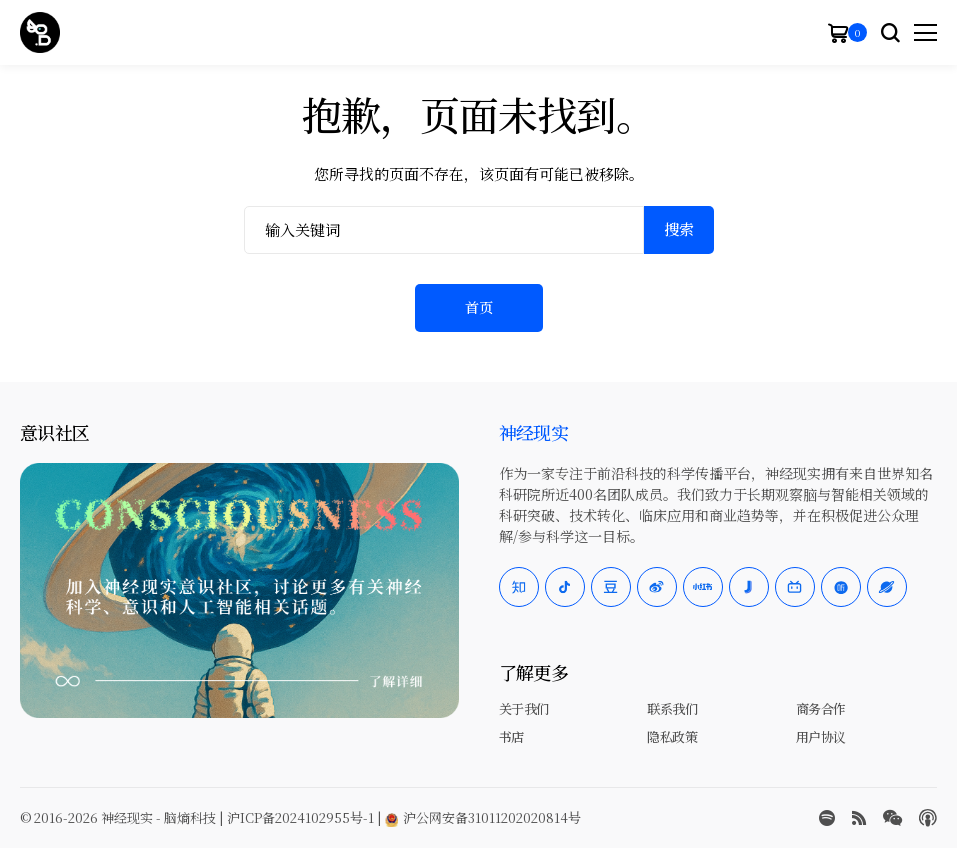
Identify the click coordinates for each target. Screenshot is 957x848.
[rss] (859, 818)
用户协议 (821, 736)
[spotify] (827, 818)
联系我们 (672, 708)
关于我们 (524, 708)
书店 (511, 736)
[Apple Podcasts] (928, 818)
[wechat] (892, 818)
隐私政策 (672, 736)
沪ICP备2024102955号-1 (300, 817)
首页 (479, 307)
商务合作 (821, 708)
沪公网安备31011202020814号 (483, 817)
